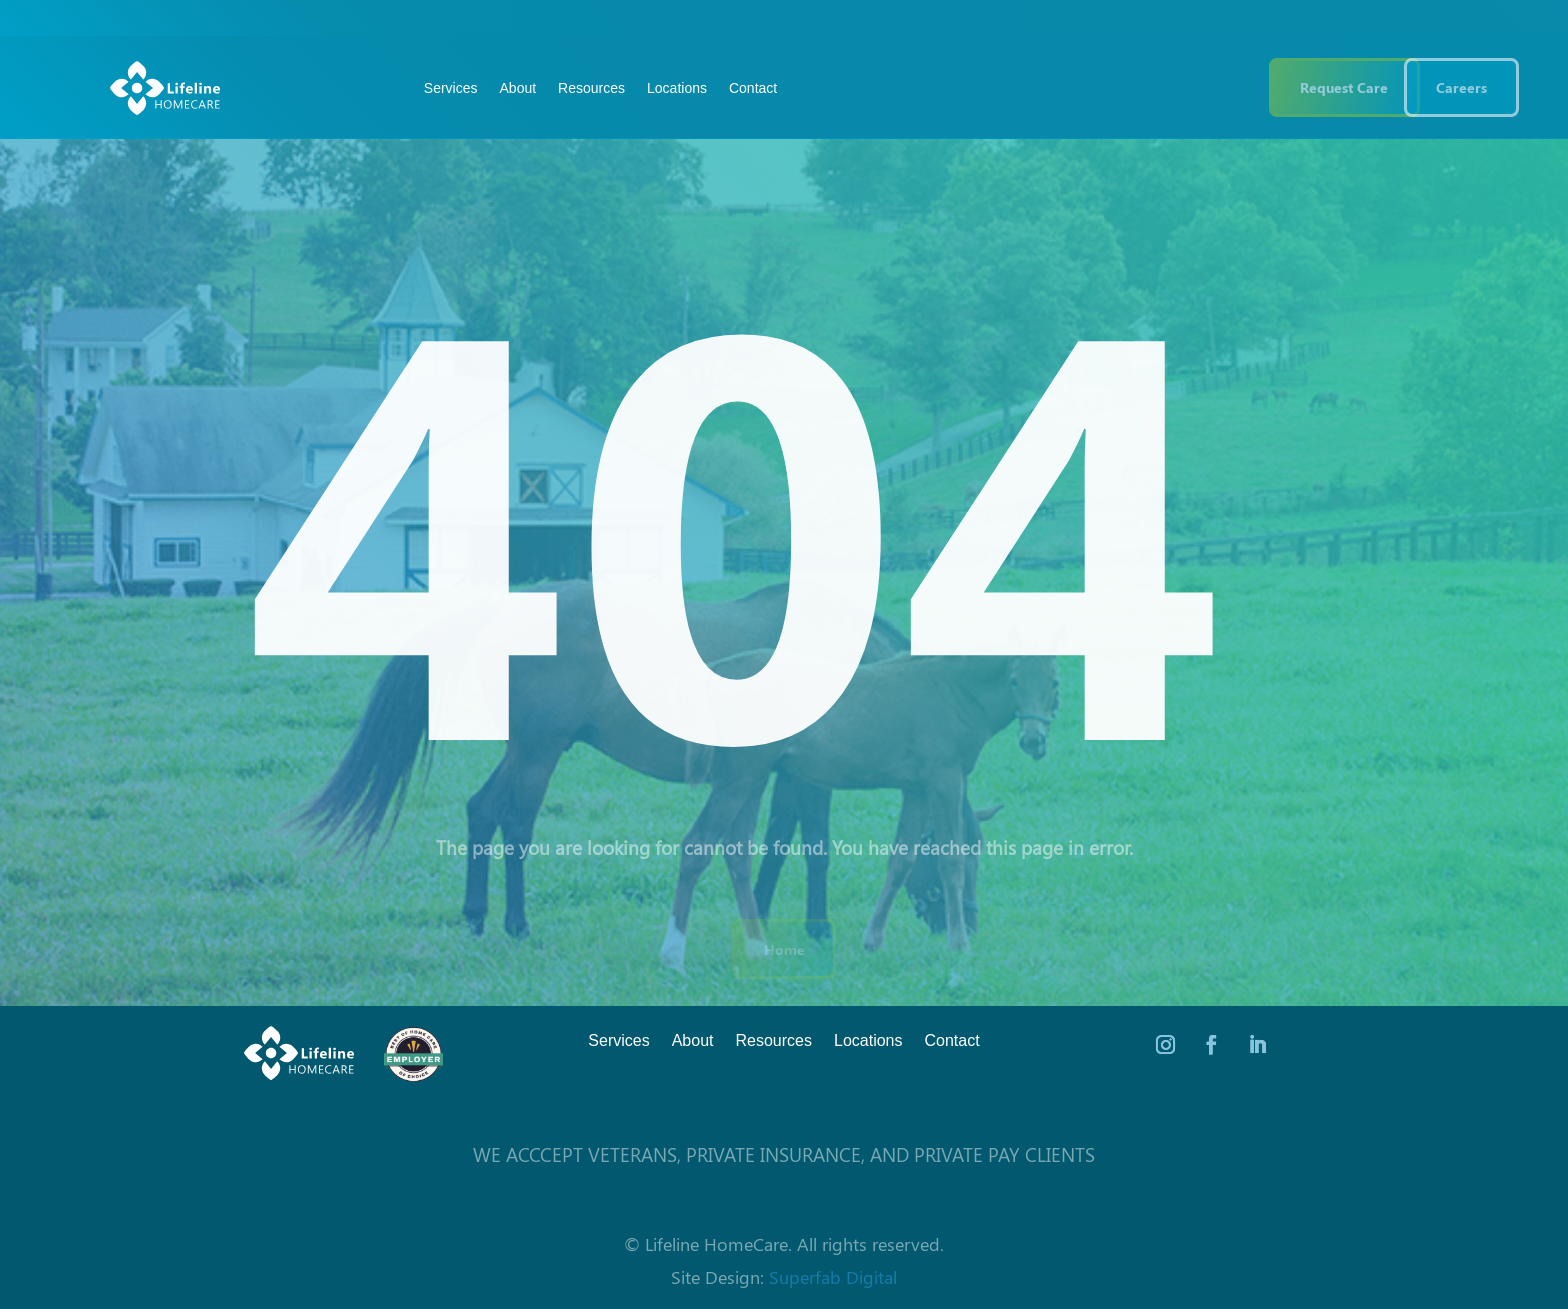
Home (784, 949)
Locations (677, 88)
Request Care (1344, 87)
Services (451, 88)
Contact (753, 88)
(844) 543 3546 (1168, 87)
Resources (591, 88)
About (518, 88)
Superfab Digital (833, 1276)
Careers (1461, 87)
